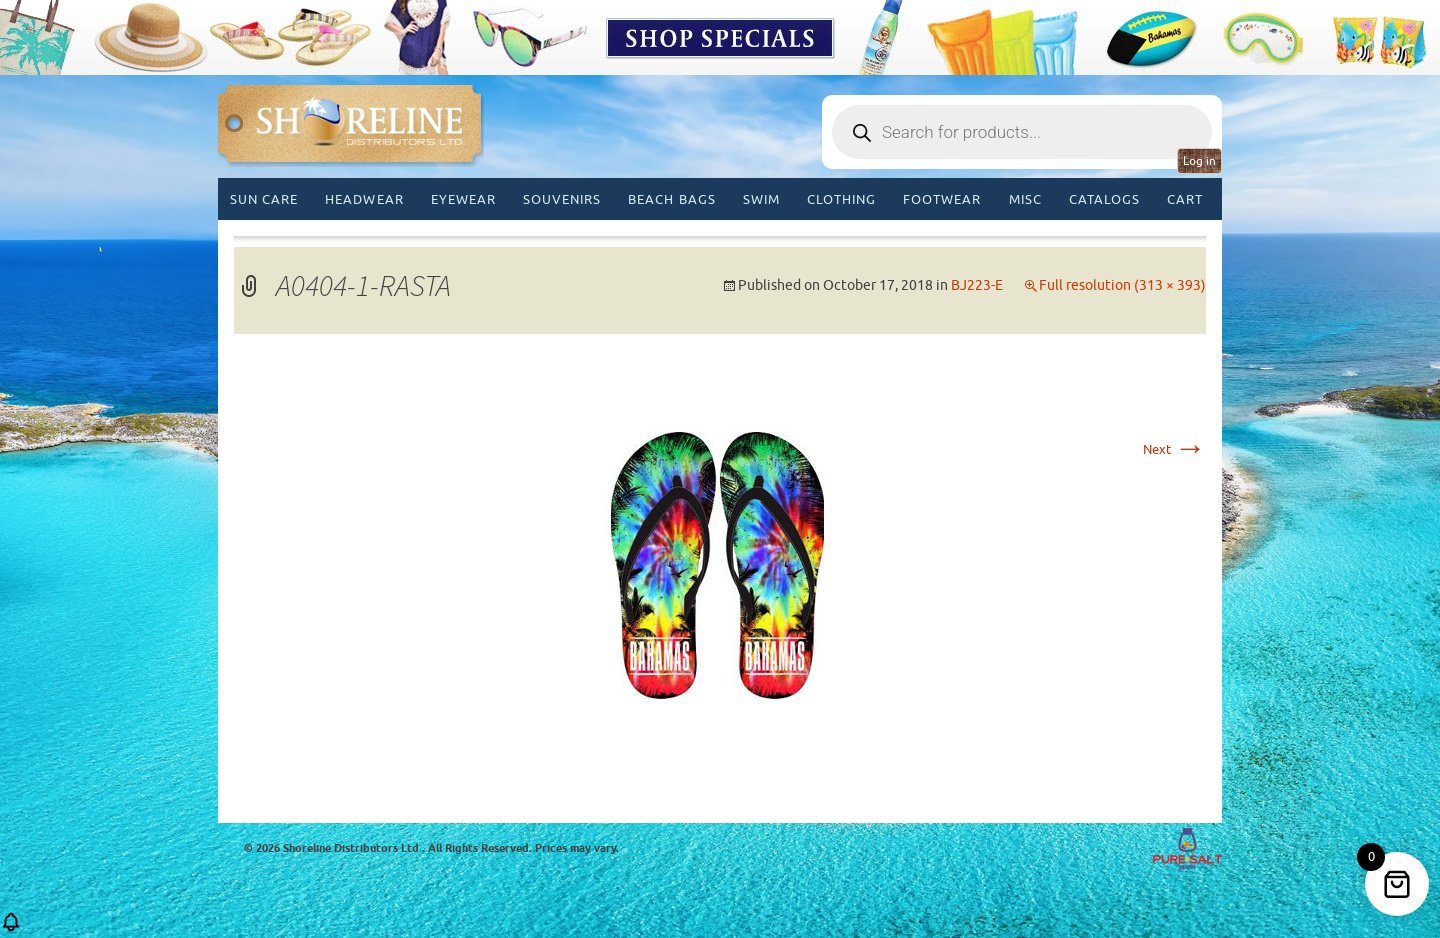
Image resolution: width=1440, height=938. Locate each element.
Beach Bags (671, 199)
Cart (1185, 199)
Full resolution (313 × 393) (1122, 285)
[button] (11, 928)
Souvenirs (562, 199)
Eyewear (463, 199)
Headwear (364, 199)
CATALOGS (1104, 199)
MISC (1025, 199)
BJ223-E (977, 285)
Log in (1199, 161)
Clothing (841, 199)
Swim (761, 199)
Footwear (942, 199)
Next (1174, 449)
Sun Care (264, 199)
